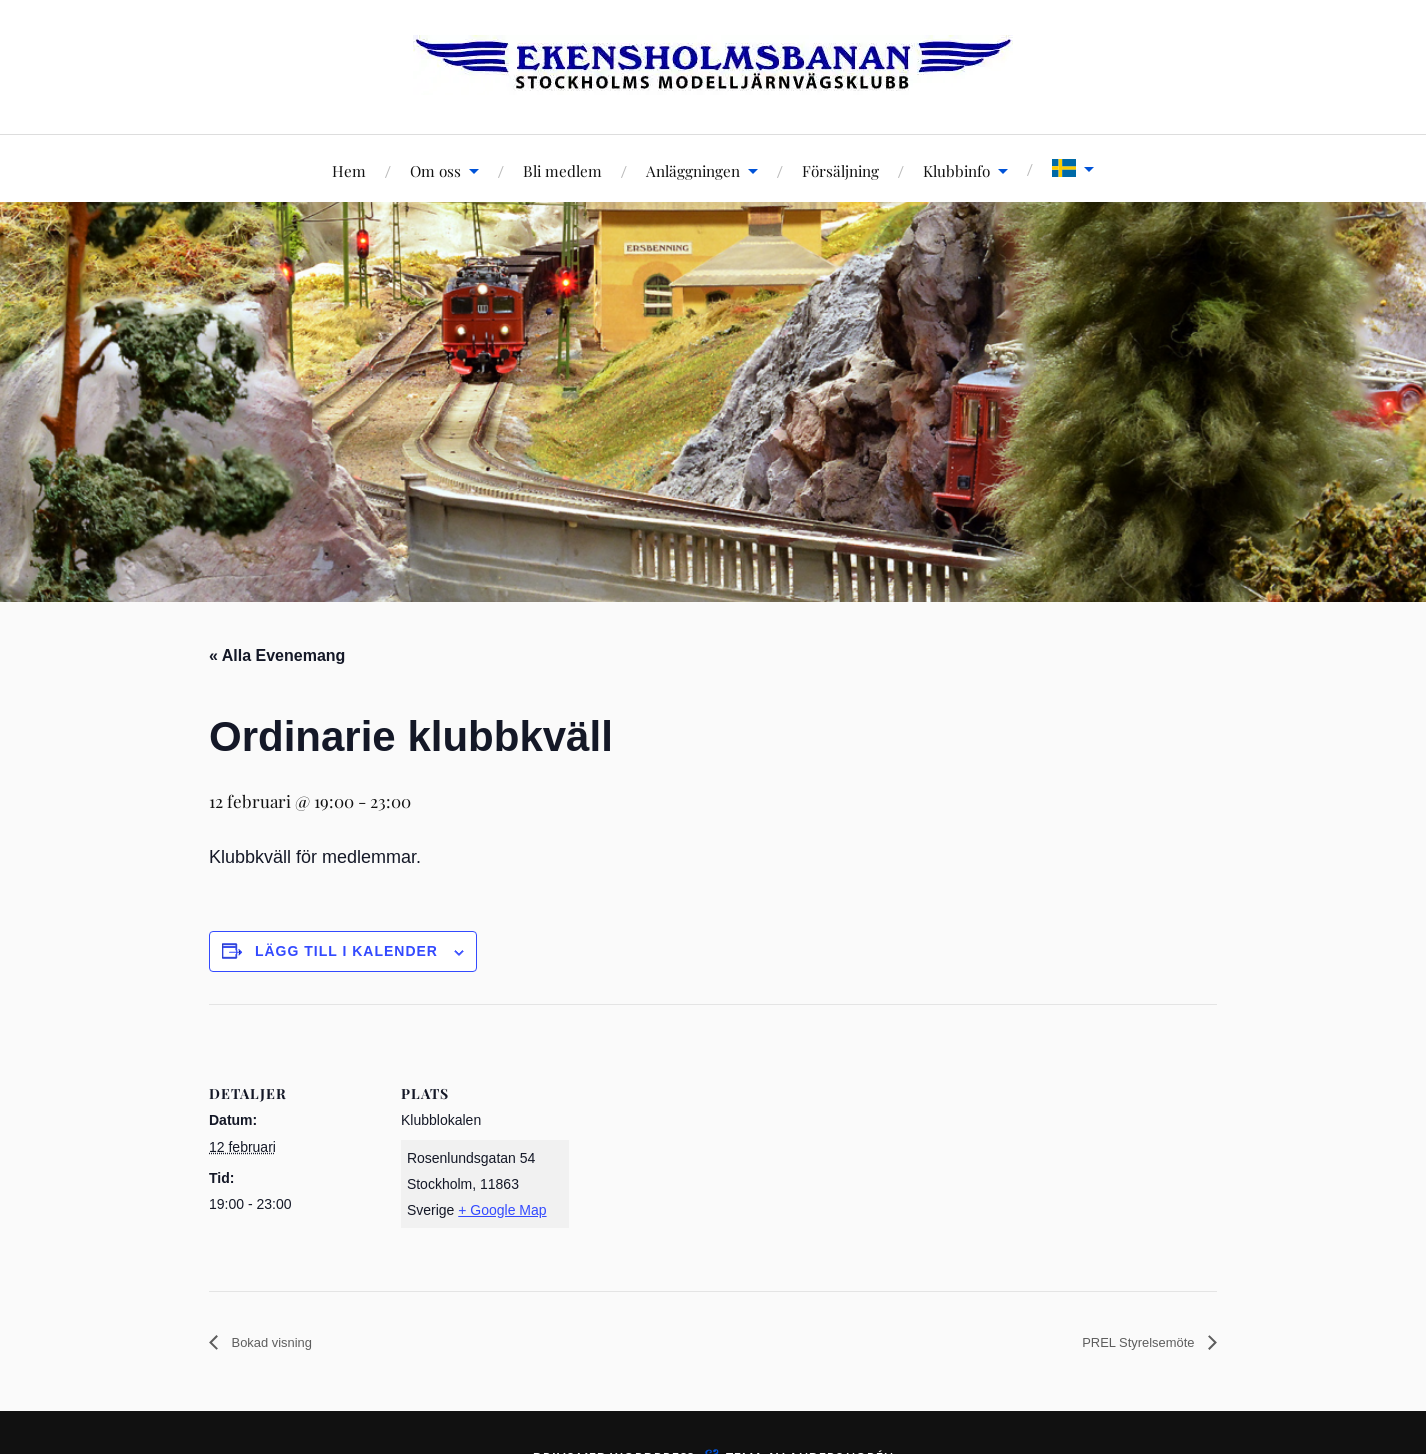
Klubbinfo (956, 170)
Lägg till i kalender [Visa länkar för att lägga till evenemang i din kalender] (346, 951)
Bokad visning (280, 1342)
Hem (349, 170)
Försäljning (840, 170)
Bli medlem (562, 170)
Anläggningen (693, 170)
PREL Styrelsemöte (1126, 1342)
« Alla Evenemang (277, 655)
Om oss (435, 170)
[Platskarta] (698, 1142)
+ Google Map (502, 1210)
